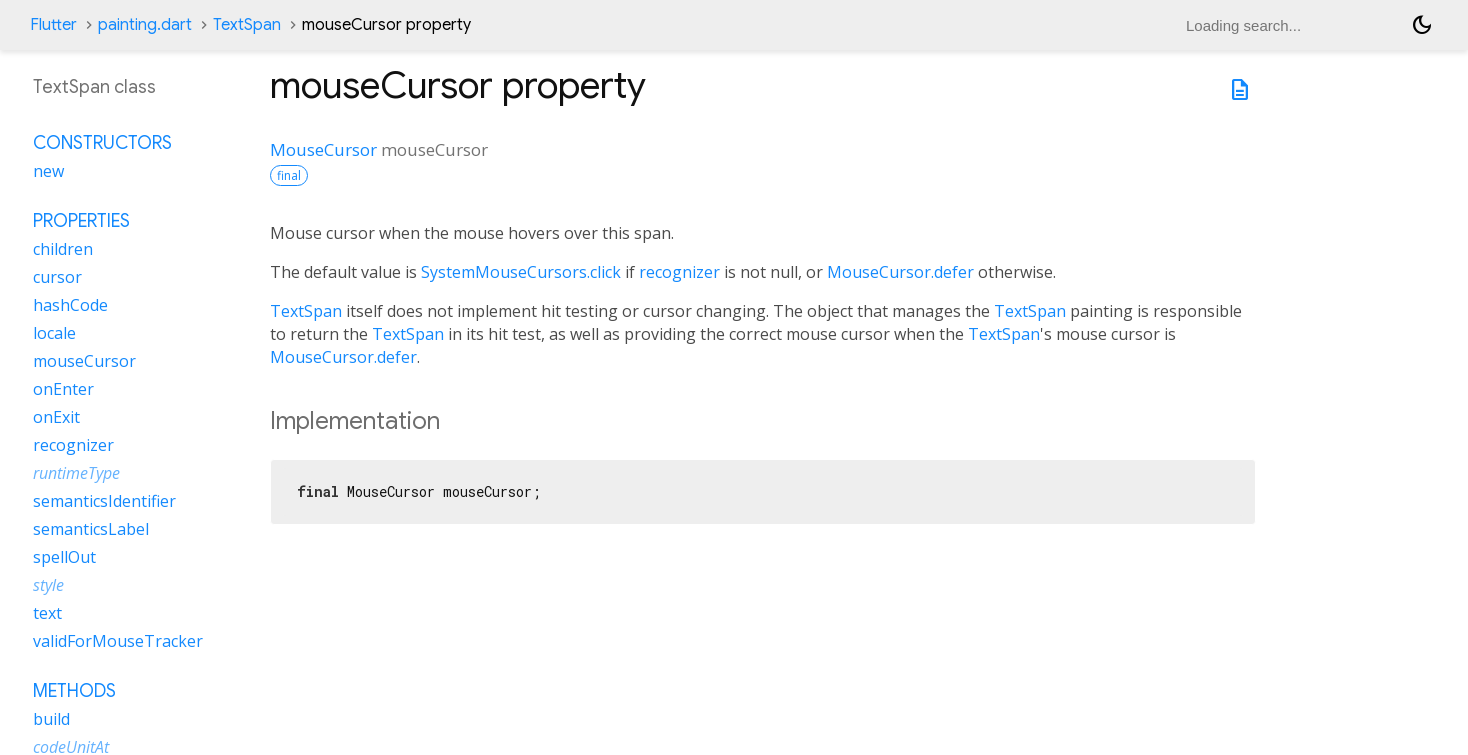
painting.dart (145, 25)
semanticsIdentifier (104, 501)
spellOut (64, 557)
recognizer (679, 272)
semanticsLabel (91, 529)
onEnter (63, 389)
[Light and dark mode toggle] (1422, 25)
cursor (57, 277)
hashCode (70, 305)
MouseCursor (323, 149)
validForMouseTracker (118, 641)
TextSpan (247, 25)
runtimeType (76, 473)
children (63, 249)
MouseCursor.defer (900, 272)
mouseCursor (84, 361)
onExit (56, 417)
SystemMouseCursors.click (521, 272)
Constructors (102, 143)
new (48, 171)
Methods (74, 691)
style (48, 585)
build (51, 719)
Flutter (53, 25)
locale (54, 333)
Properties (81, 221)
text (47, 613)
